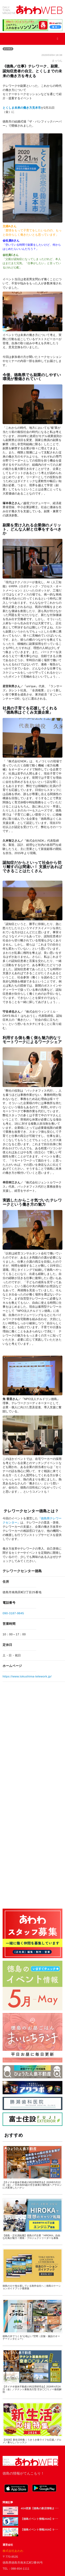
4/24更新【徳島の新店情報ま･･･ (40, 2508)
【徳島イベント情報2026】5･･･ (39, 2518)
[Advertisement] (32, 1793)
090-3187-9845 (13, 1613)
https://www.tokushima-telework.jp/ (27, 1676)
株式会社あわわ (13, 2551)
